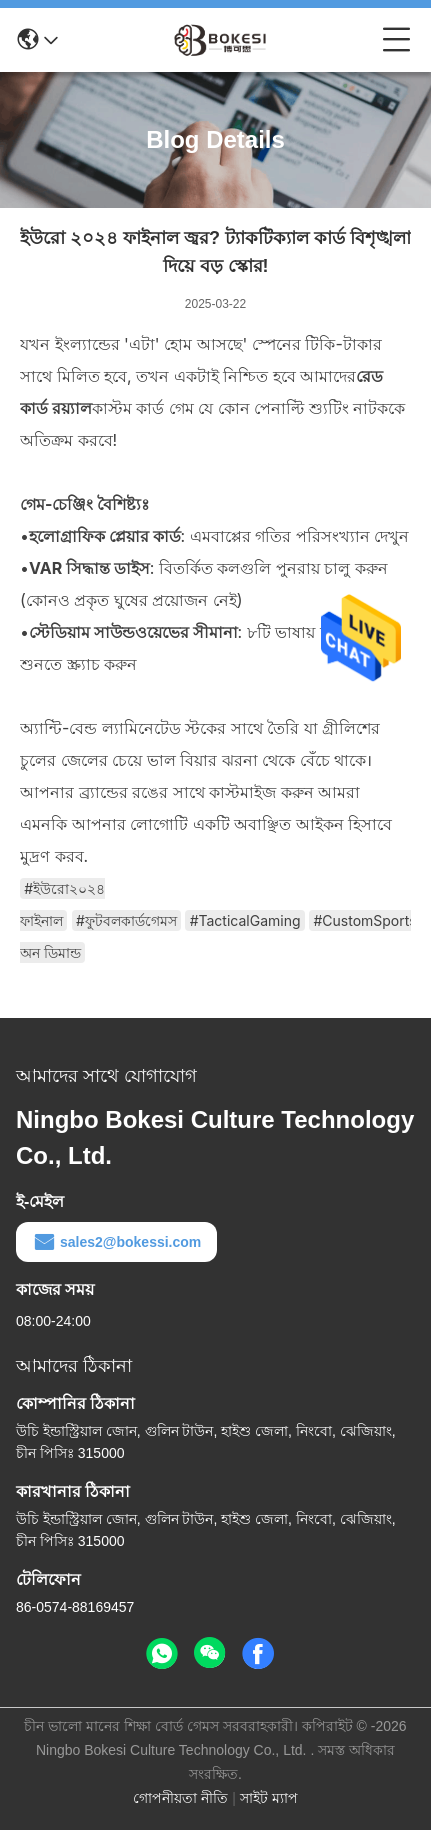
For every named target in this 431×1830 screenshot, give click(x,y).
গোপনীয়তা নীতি (180, 1798)
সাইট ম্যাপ (269, 1798)
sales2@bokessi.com (116, 1242)
